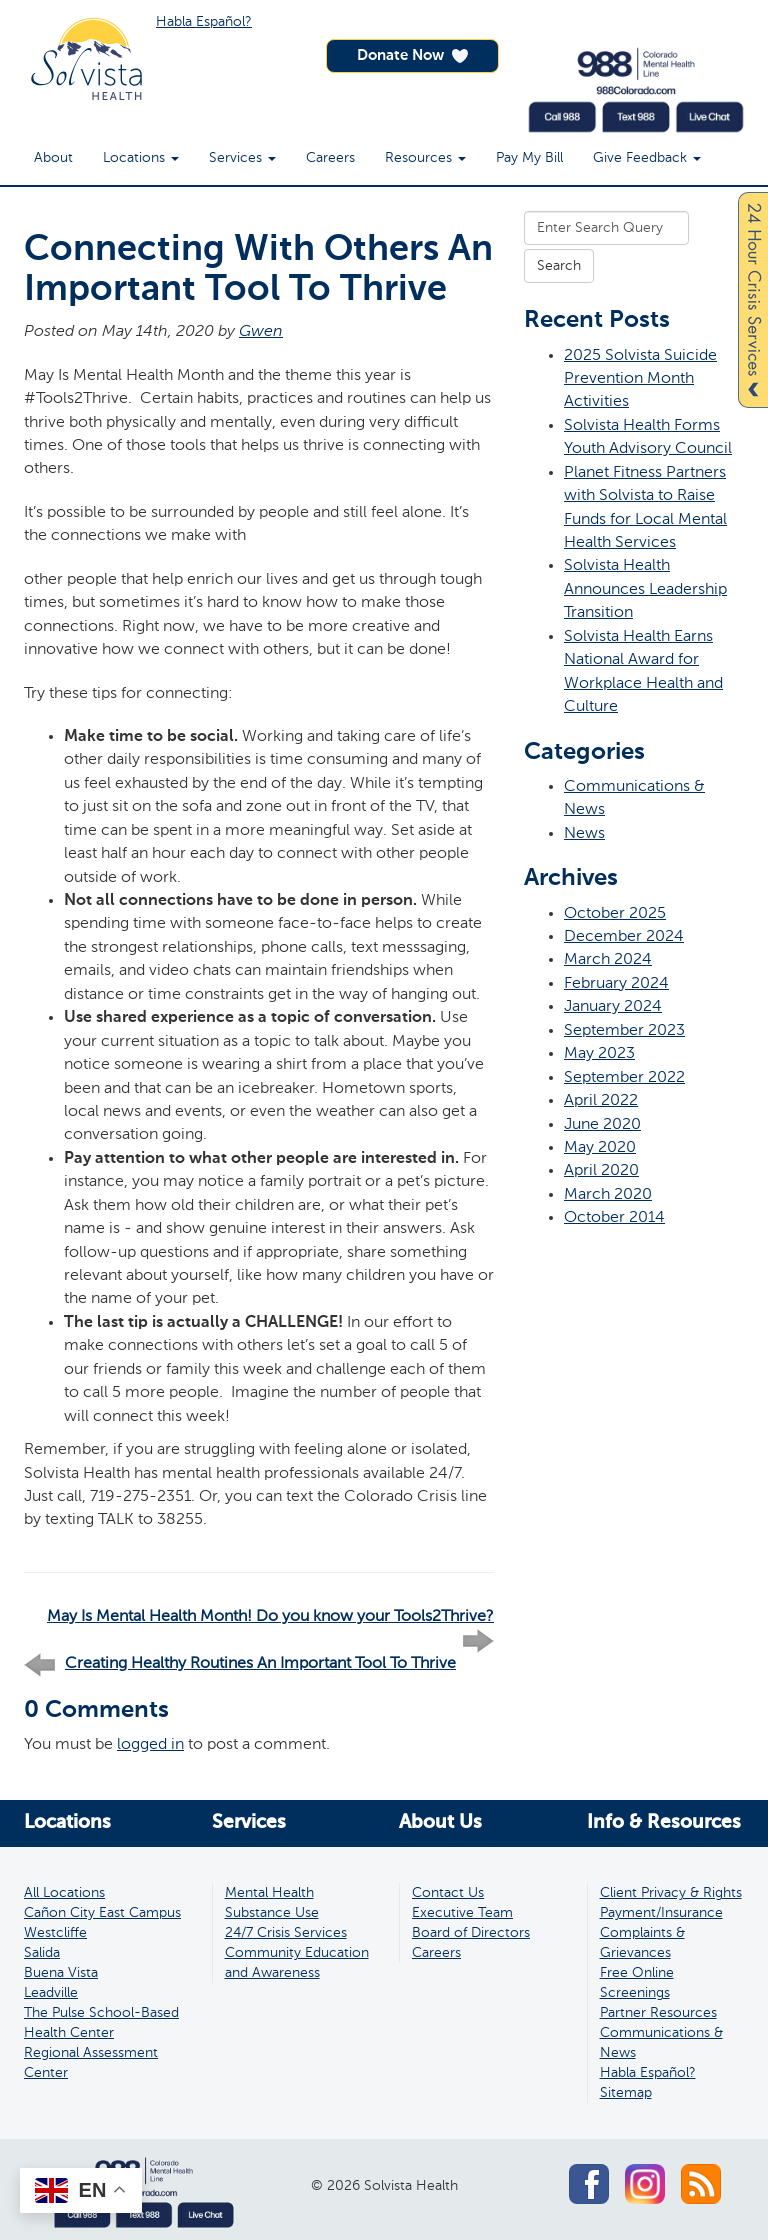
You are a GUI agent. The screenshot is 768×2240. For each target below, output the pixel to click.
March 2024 (608, 959)
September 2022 (624, 1077)
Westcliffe (55, 1933)
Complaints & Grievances (642, 1943)
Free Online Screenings (637, 1983)
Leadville (51, 1993)
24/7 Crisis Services (286, 1933)
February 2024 (616, 983)
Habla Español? (204, 22)
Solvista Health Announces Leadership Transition (645, 589)
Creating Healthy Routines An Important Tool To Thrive (260, 1664)
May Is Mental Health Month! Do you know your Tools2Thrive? (270, 1617)
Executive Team (462, 1913)
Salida (42, 1953)
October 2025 (615, 913)
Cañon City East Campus (102, 1913)
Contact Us (448, 1893)
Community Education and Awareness (297, 1963)
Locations (141, 158)
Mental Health (269, 1893)
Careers (330, 158)
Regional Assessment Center (91, 2063)
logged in (150, 1744)
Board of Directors (471, 1933)
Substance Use (272, 1913)
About (53, 158)
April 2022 (601, 1100)
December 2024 (624, 936)
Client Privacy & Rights (671, 1893)
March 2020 (608, 1194)
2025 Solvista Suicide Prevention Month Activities (640, 379)
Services (242, 158)
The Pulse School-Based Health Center (101, 2023)
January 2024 (613, 1006)
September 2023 (624, 1030)
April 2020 (601, 1170)
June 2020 (602, 1124)
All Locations (64, 1893)
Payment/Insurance (661, 1913)
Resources (425, 158)
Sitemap (626, 2093)
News (584, 833)
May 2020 (600, 1147)
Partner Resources (658, 2013)
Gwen (261, 331)
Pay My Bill (529, 158)
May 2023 (599, 1053)
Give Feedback (647, 158)
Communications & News (661, 2043)
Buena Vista (61, 1973)
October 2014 (614, 1217)
